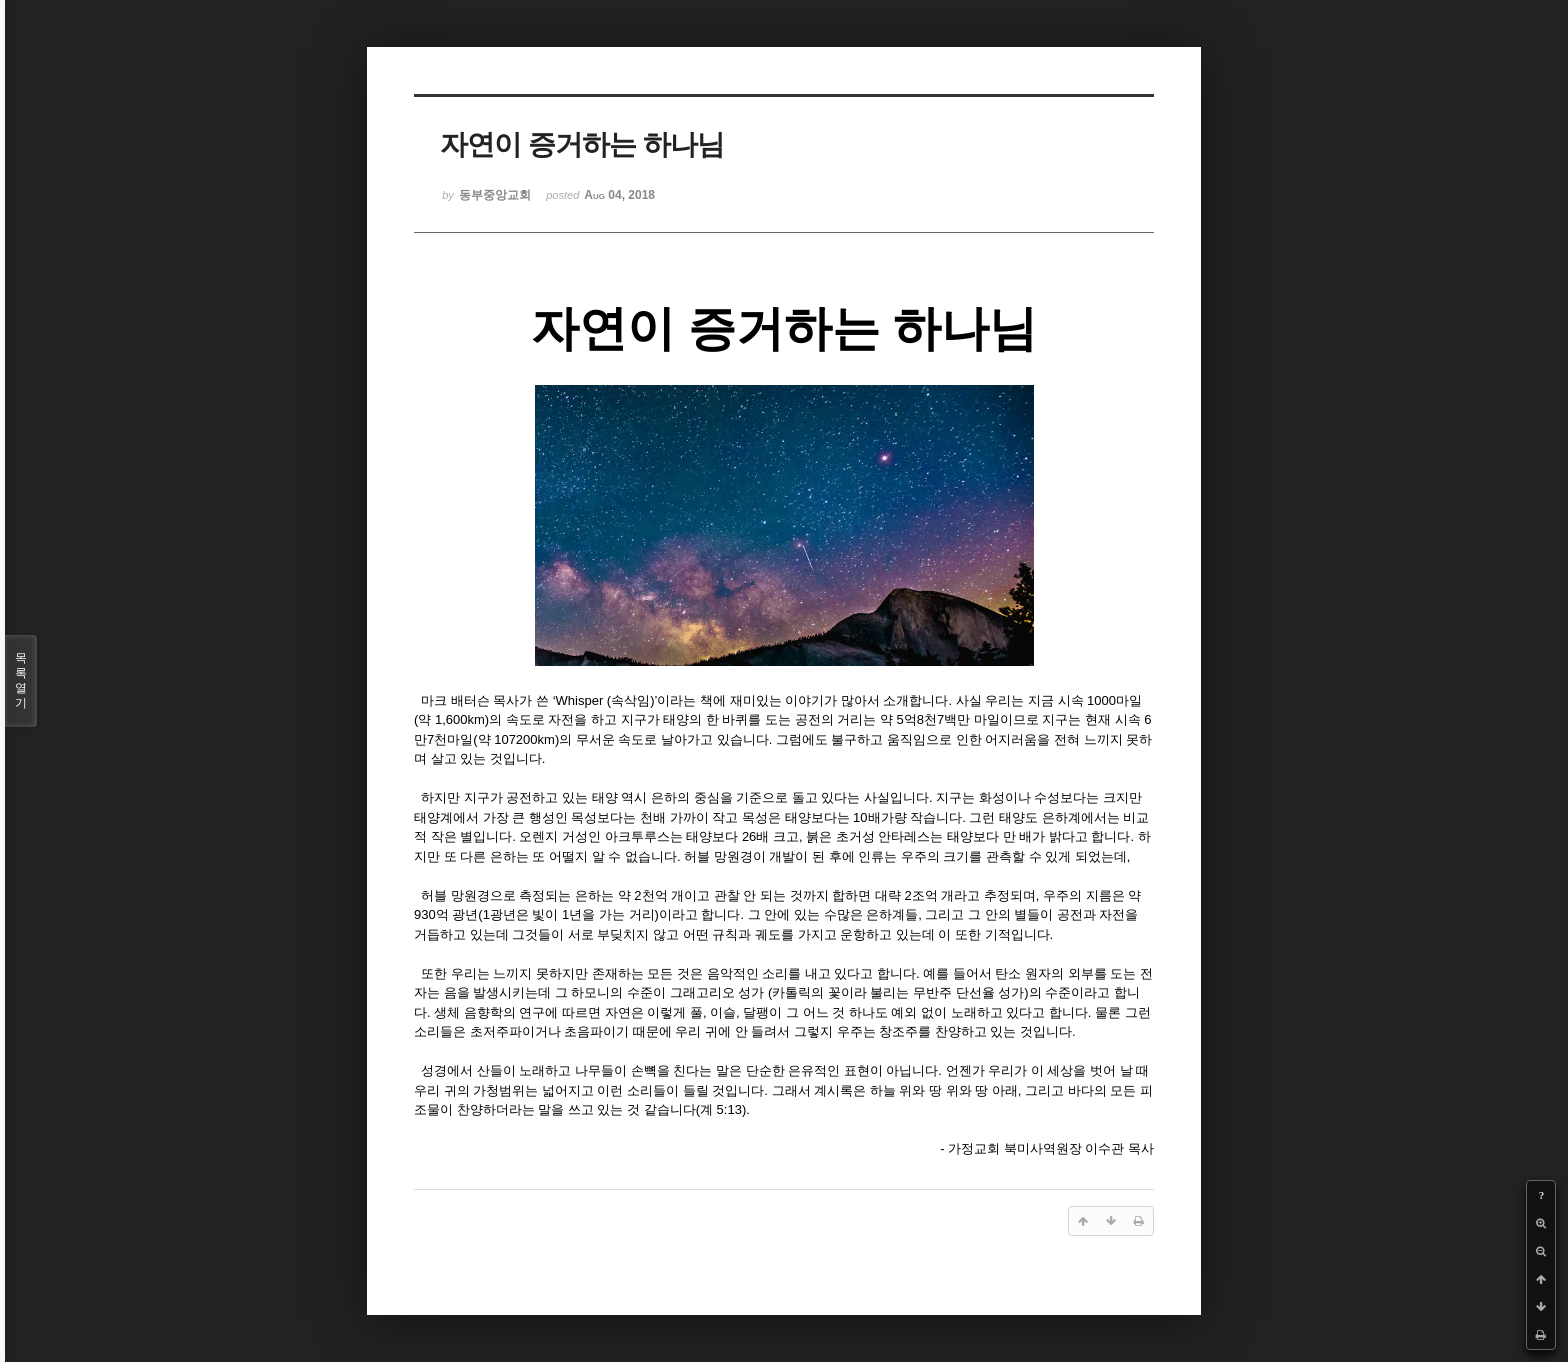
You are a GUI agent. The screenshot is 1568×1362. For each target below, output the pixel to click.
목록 (21, 681)
